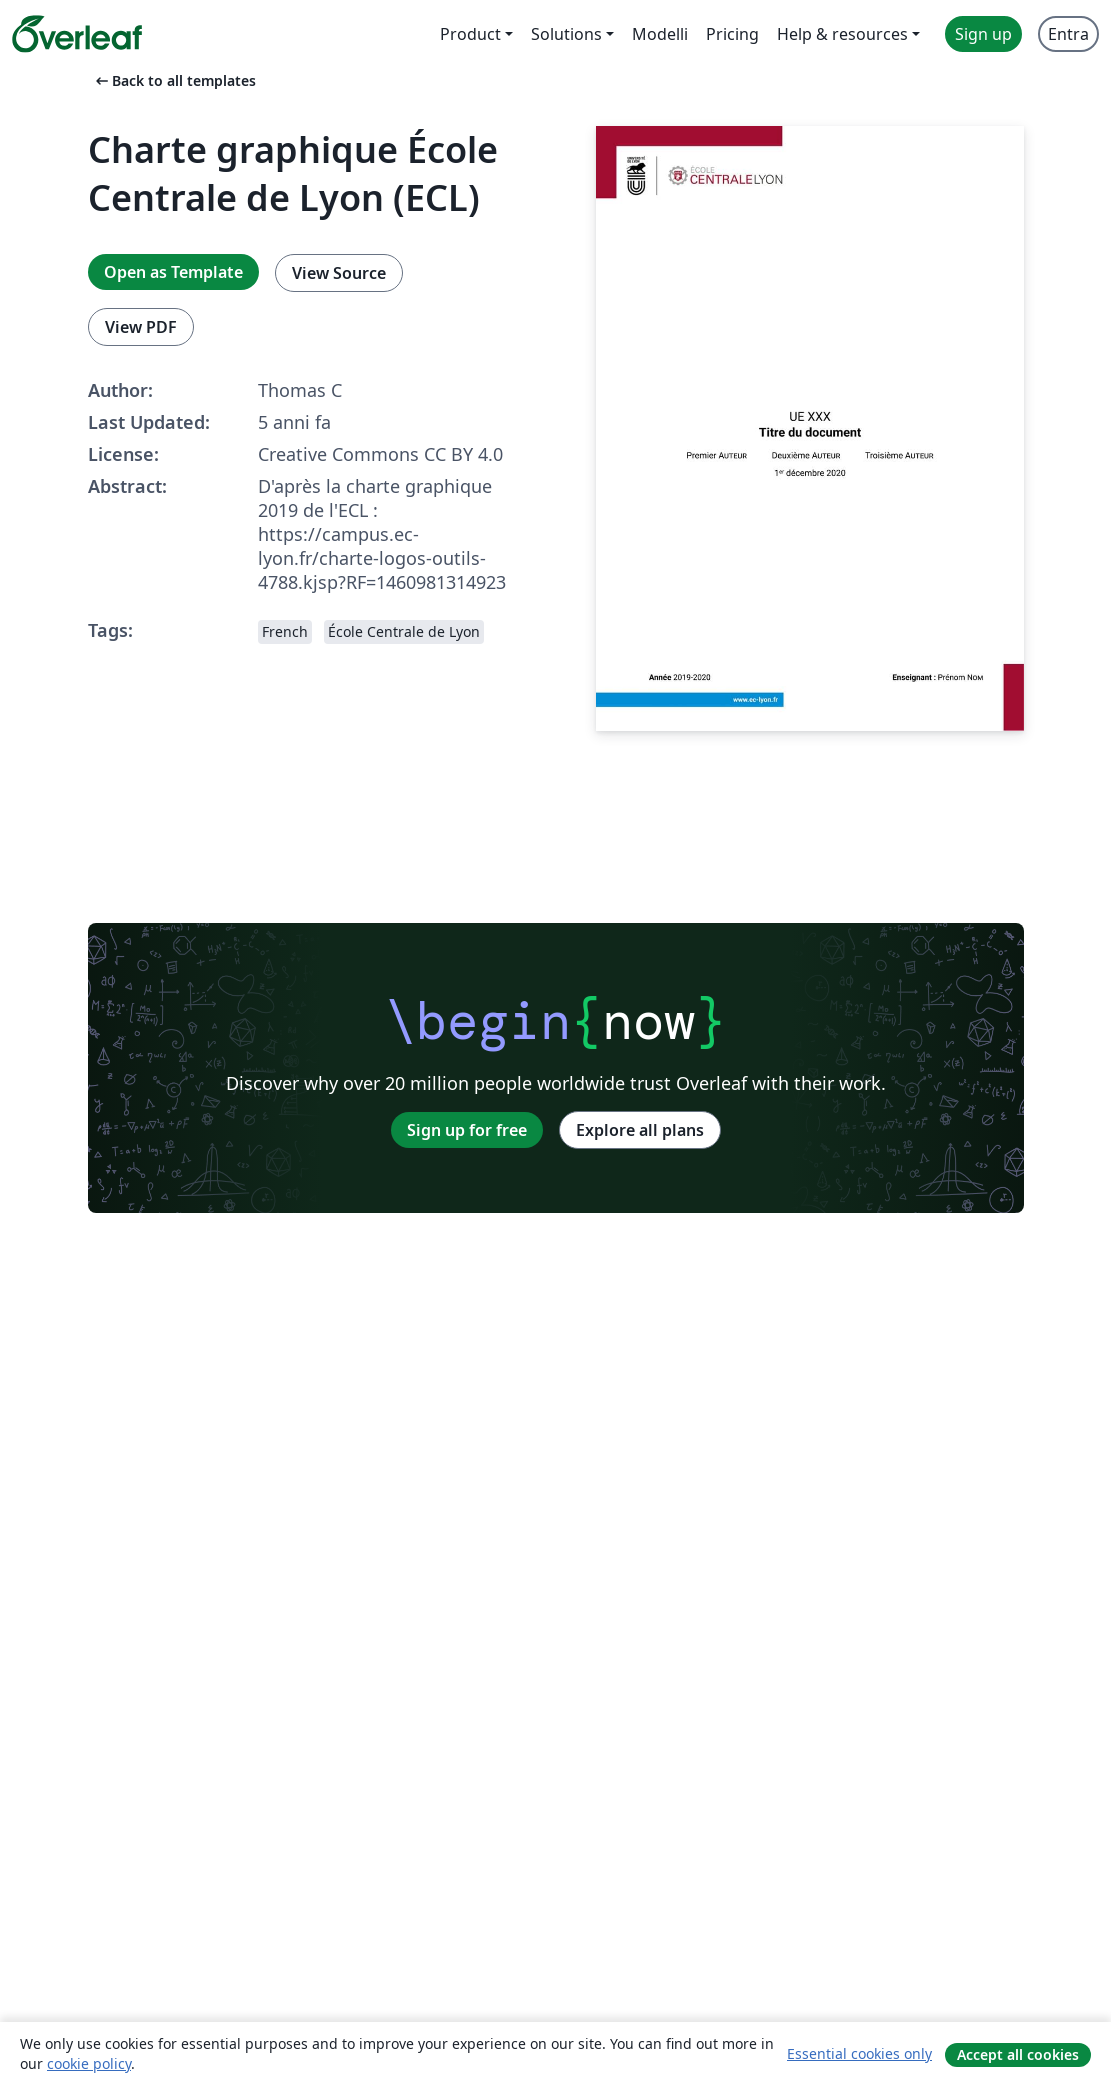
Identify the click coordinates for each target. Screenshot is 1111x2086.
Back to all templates (174, 80)
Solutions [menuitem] (566, 34)
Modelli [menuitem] (660, 34)
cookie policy (89, 2063)
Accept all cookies (1018, 2054)
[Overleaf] (77, 34)
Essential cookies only (859, 2053)
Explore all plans (640, 1130)
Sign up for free (467, 1130)
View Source (339, 273)
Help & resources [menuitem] (842, 34)
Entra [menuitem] (1068, 34)
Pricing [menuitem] (732, 34)
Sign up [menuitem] (983, 34)
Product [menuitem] (470, 34)
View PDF (141, 327)
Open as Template (173, 272)
